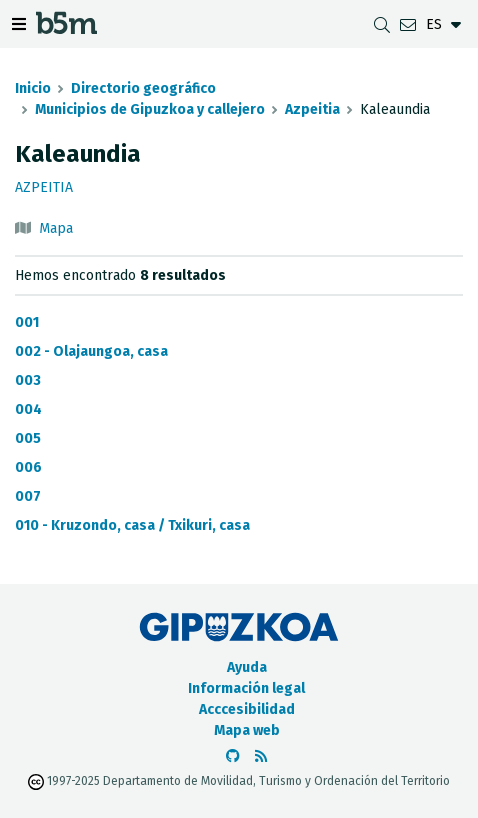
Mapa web (247, 730)
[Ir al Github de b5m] (233, 756)
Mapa (56, 228)
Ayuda (247, 667)
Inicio (33, 88)
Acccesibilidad (247, 709)
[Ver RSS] (261, 756)
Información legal (246, 688)
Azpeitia (312, 109)
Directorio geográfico (143, 88)
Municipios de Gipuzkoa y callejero (150, 109)
